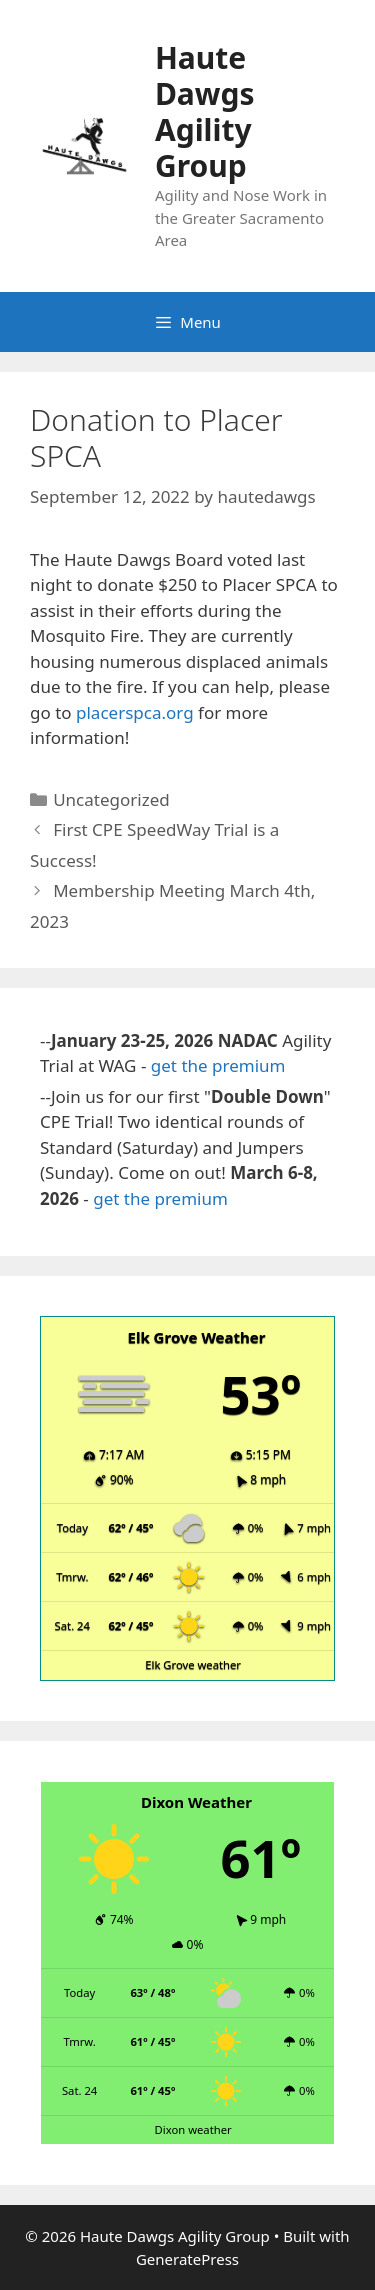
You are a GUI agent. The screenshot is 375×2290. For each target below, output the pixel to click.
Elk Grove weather (193, 1664)
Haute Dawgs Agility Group (205, 111)
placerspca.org (135, 712)
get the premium (218, 1065)
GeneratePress (187, 2259)
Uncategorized (111, 799)
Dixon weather (193, 2129)
